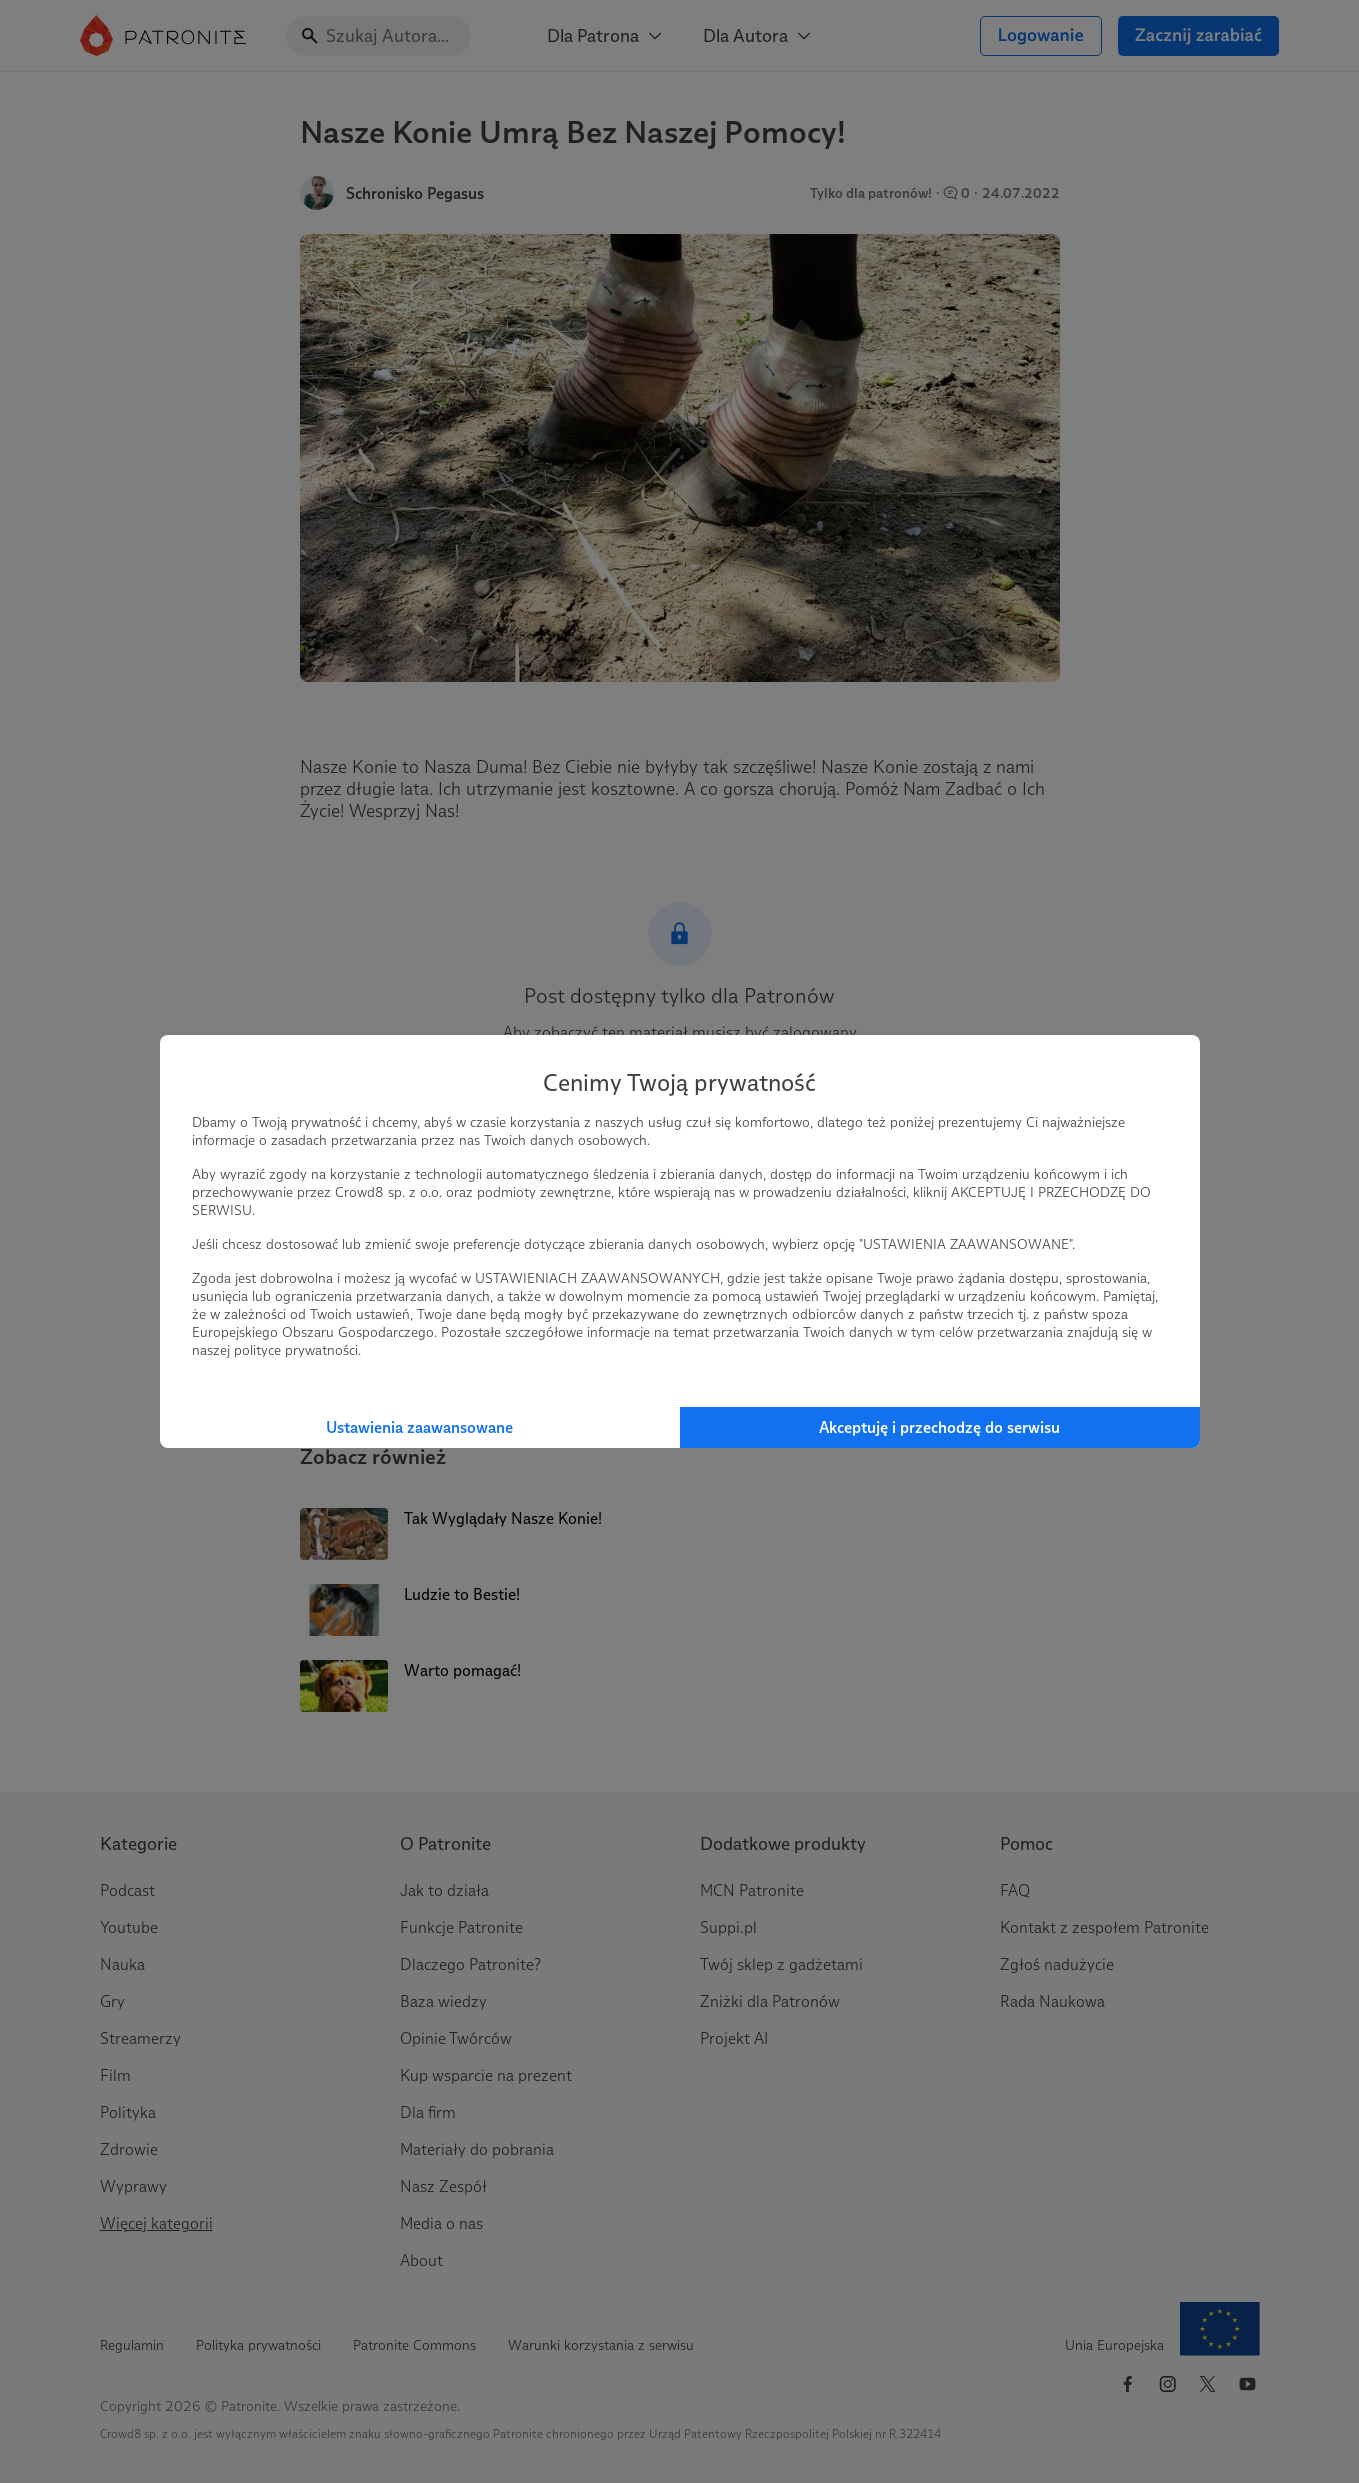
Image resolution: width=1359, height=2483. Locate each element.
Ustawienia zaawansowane (419, 1427)
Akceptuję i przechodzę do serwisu (939, 1427)
